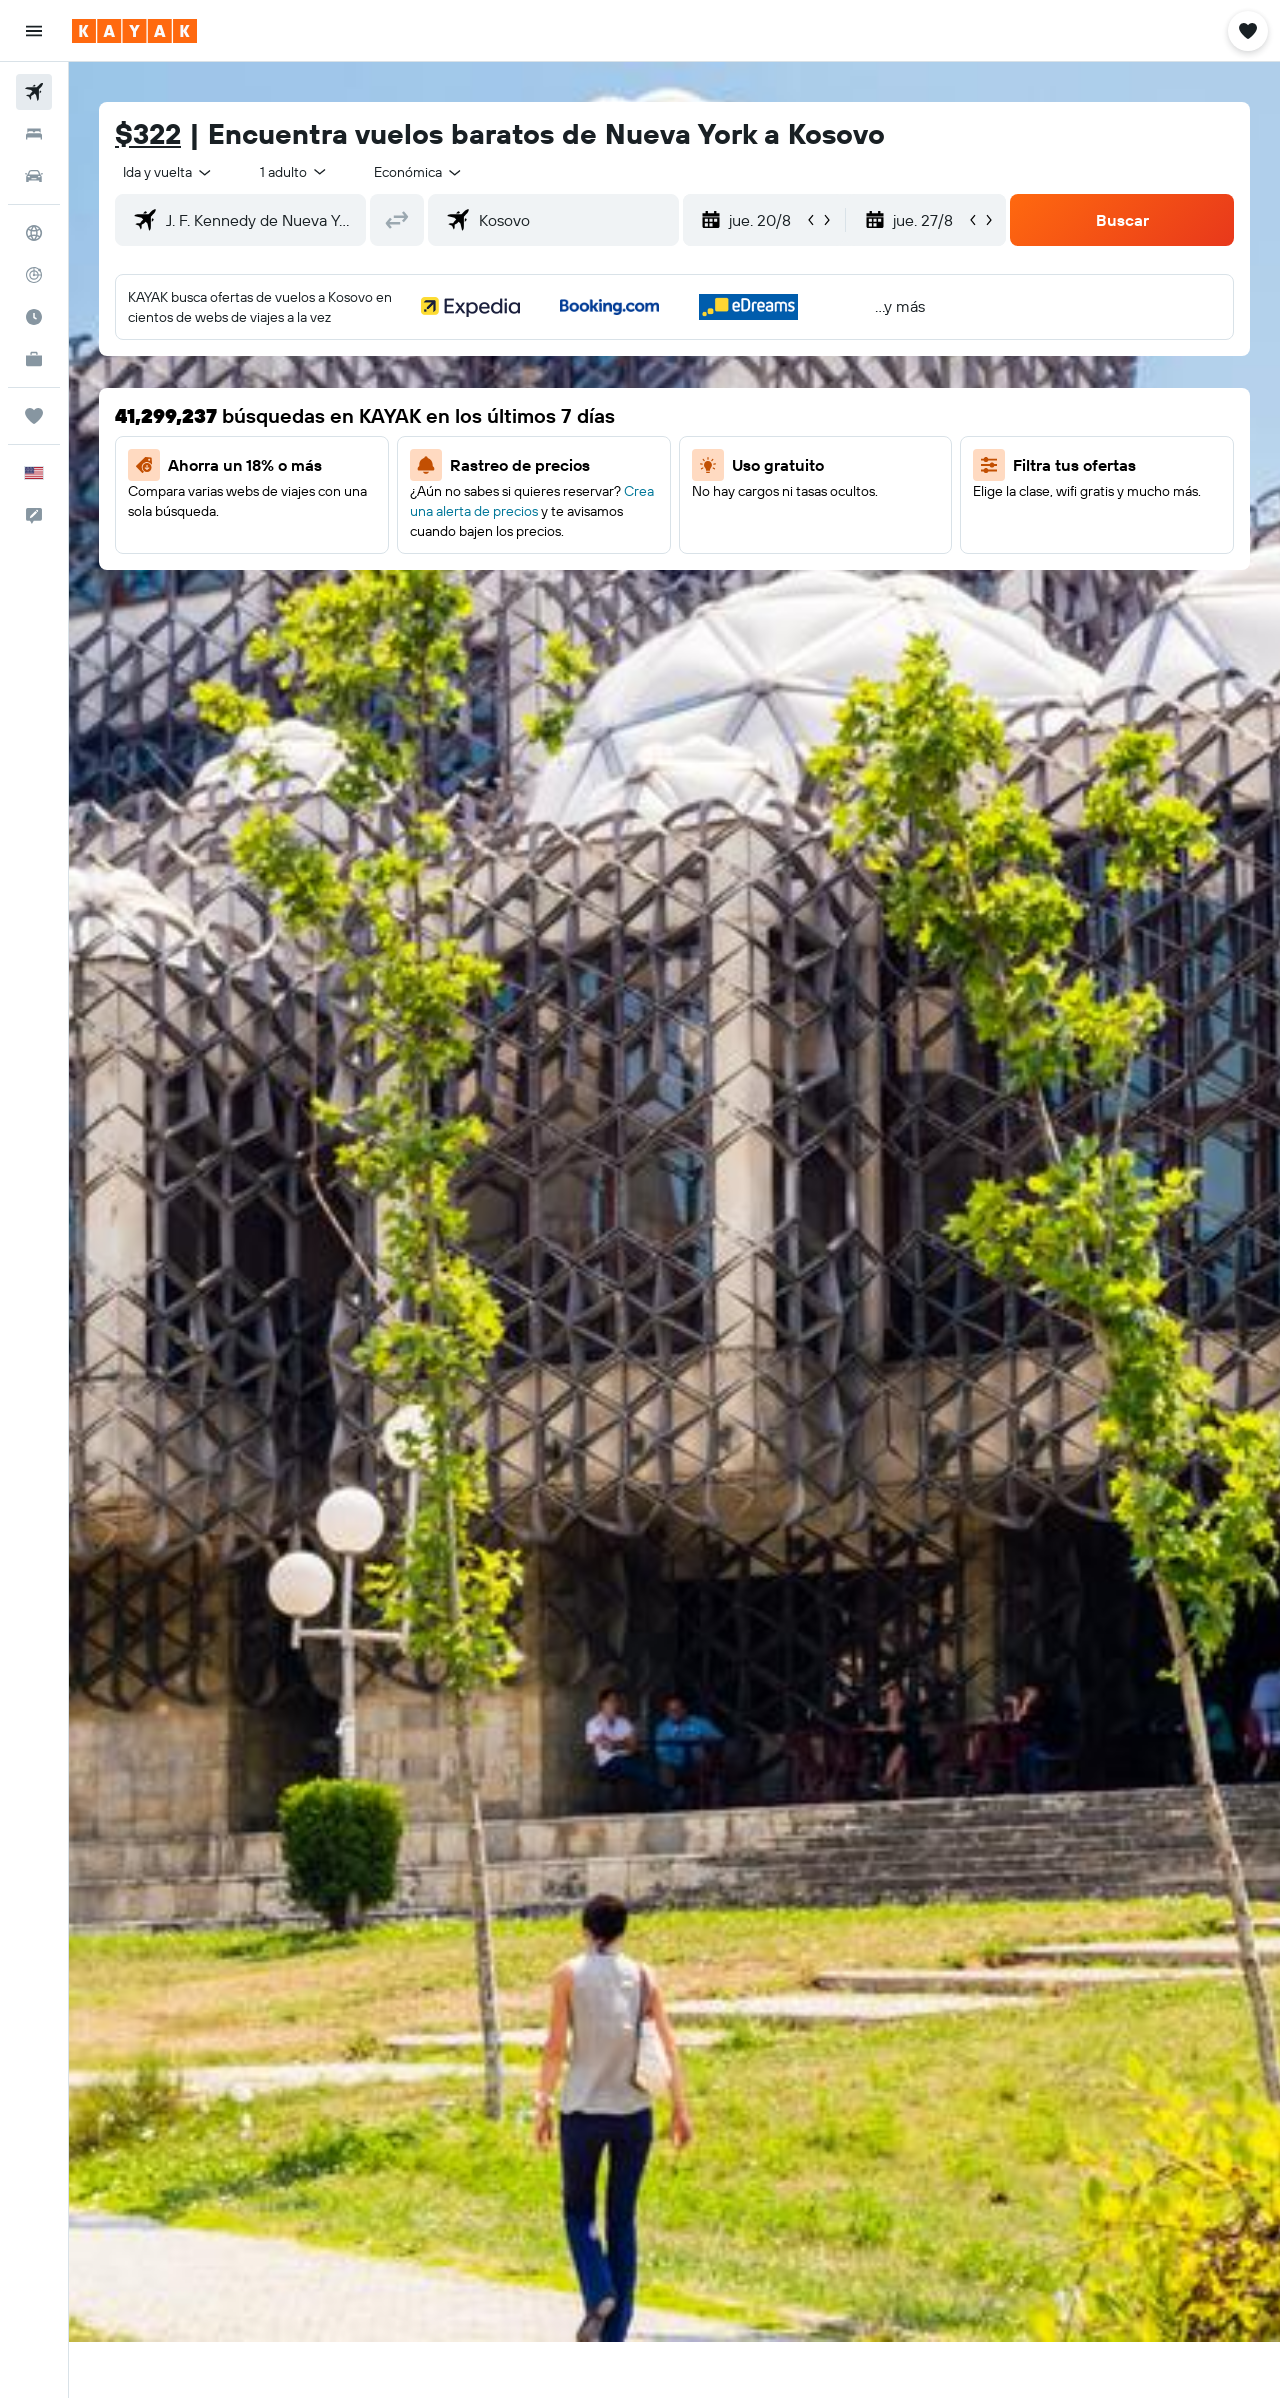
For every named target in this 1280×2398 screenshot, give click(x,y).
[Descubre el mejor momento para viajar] (34, 317)
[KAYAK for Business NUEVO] (34, 359)
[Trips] (34, 416)
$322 (148, 133)
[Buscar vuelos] (34, 92)
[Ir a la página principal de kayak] (134, 31)
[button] (34, 31)
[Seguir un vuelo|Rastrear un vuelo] (34, 275)
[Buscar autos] (34, 176)
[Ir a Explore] (34, 233)
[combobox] (168, 172)
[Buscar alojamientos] (34, 134)
